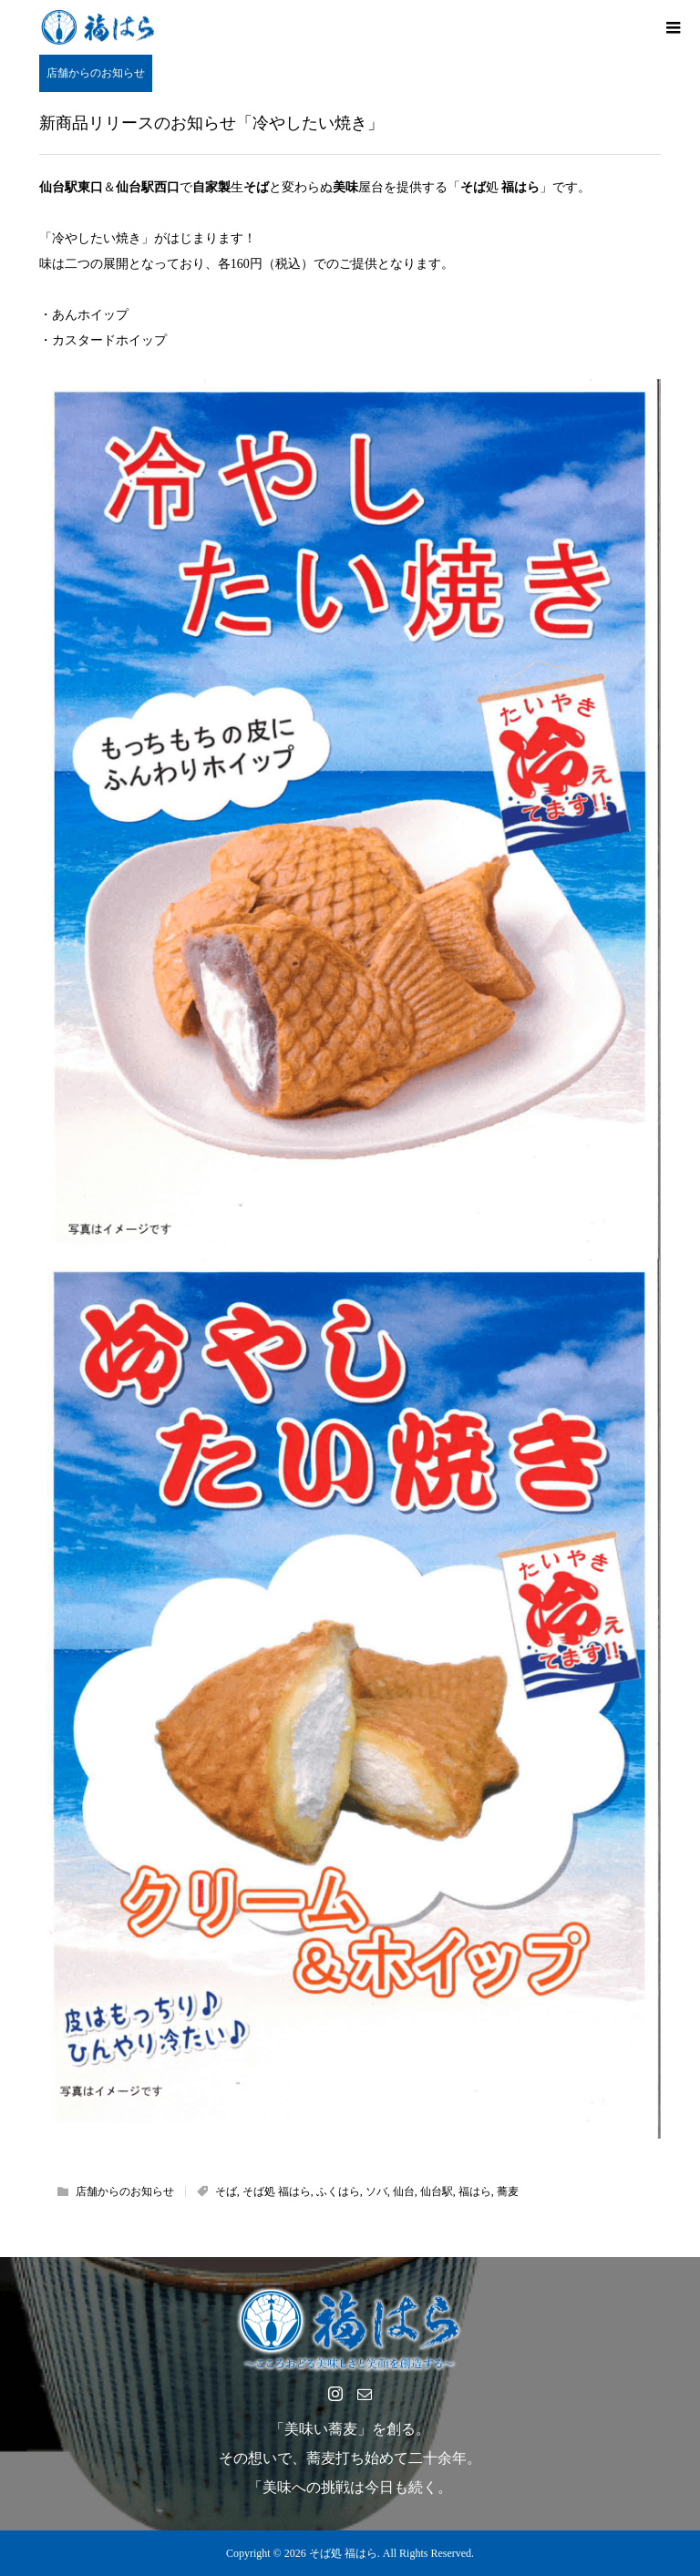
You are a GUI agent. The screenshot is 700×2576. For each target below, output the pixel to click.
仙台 (404, 2191)
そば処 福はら (276, 2191)
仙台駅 (436, 2191)
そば (226, 2191)
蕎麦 (508, 2191)
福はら (474, 2191)
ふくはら (338, 2191)
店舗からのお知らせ (95, 73)
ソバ (376, 2191)
